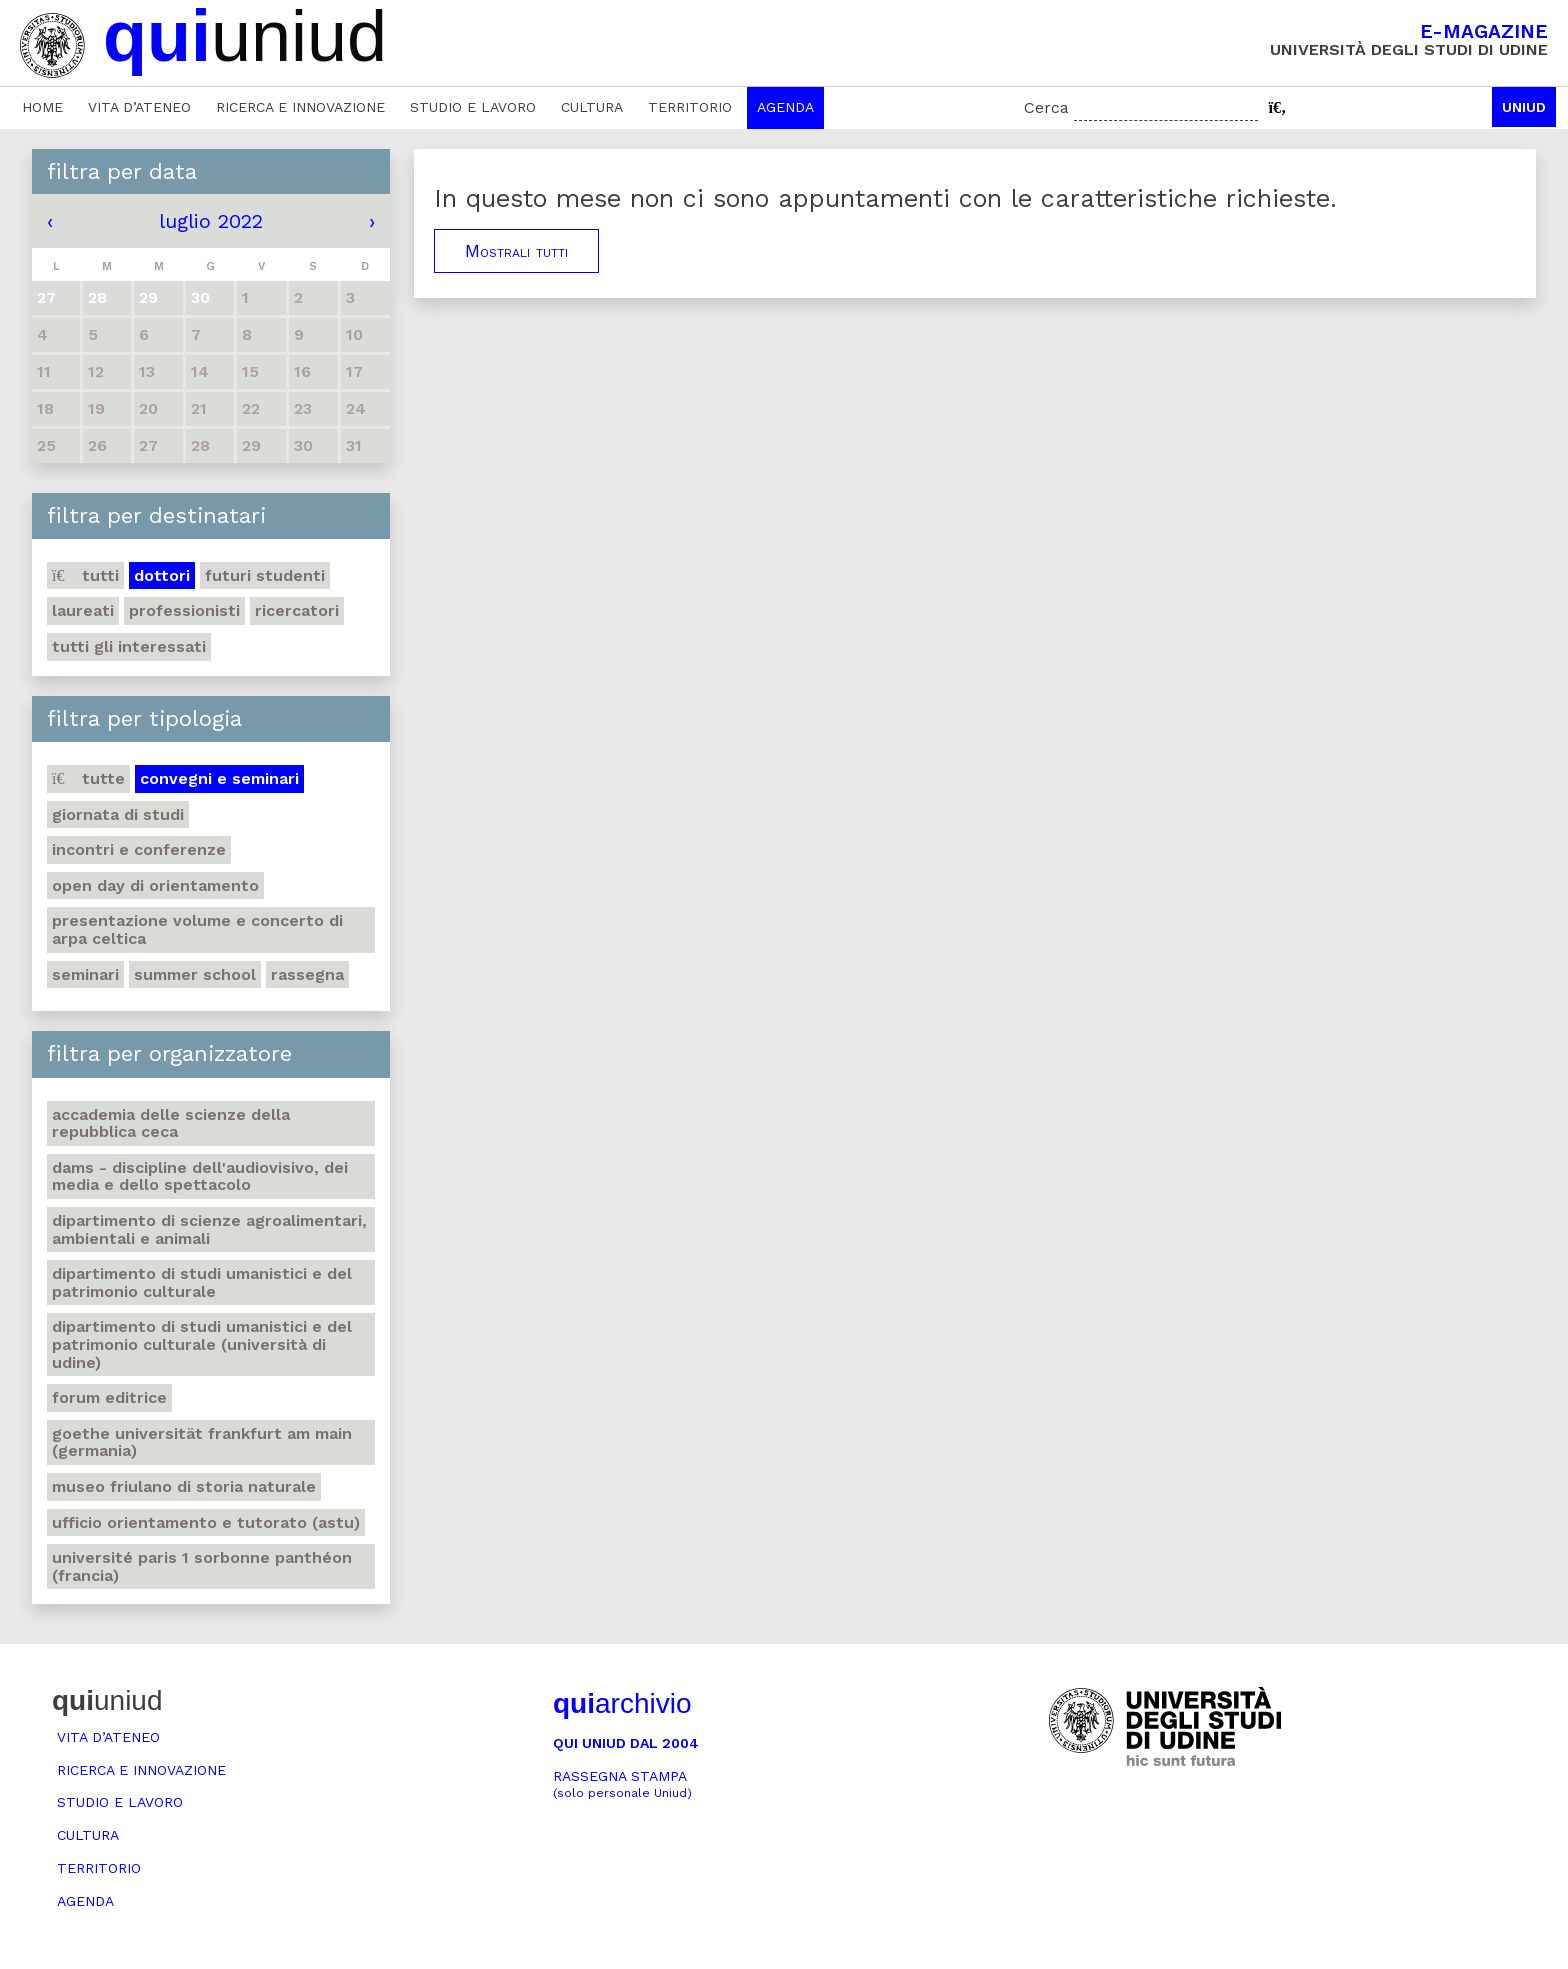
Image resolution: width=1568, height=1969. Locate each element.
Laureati (83, 610)
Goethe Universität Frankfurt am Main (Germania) (202, 1442)
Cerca (1046, 107)
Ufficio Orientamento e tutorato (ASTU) (206, 1522)
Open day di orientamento (155, 885)
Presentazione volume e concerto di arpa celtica (197, 929)
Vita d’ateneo (139, 107)
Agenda (785, 107)
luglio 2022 (211, 221)
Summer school (195, 974)
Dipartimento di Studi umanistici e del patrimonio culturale (202, 1282)
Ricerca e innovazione (300, 107)
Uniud (1524, 107)
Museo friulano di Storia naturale (184, 1486)
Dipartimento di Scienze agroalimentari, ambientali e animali (209, 1229)
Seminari (85, 974)
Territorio (690, 107)
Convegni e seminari (219, 778)
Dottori (162, 575)
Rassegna (307, 974)
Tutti (85, 575)
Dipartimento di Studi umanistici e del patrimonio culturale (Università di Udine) (202, 1344)
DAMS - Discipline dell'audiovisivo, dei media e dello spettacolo (200, 1176)
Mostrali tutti (516, 251)
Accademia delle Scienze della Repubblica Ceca (171, 1123)
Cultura (592, 107)
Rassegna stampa (622, 1784)
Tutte (88, 778)
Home (42, 107)
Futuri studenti (265, 575)
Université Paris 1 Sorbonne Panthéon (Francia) (202, 1566)
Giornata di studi (118, 814)
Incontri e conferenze (139, 849)
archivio (622, 1703)
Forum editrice (109, 1397)
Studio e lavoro (473, 107)
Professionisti (184, 610)
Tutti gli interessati (129, 646)
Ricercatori (297, 610)
